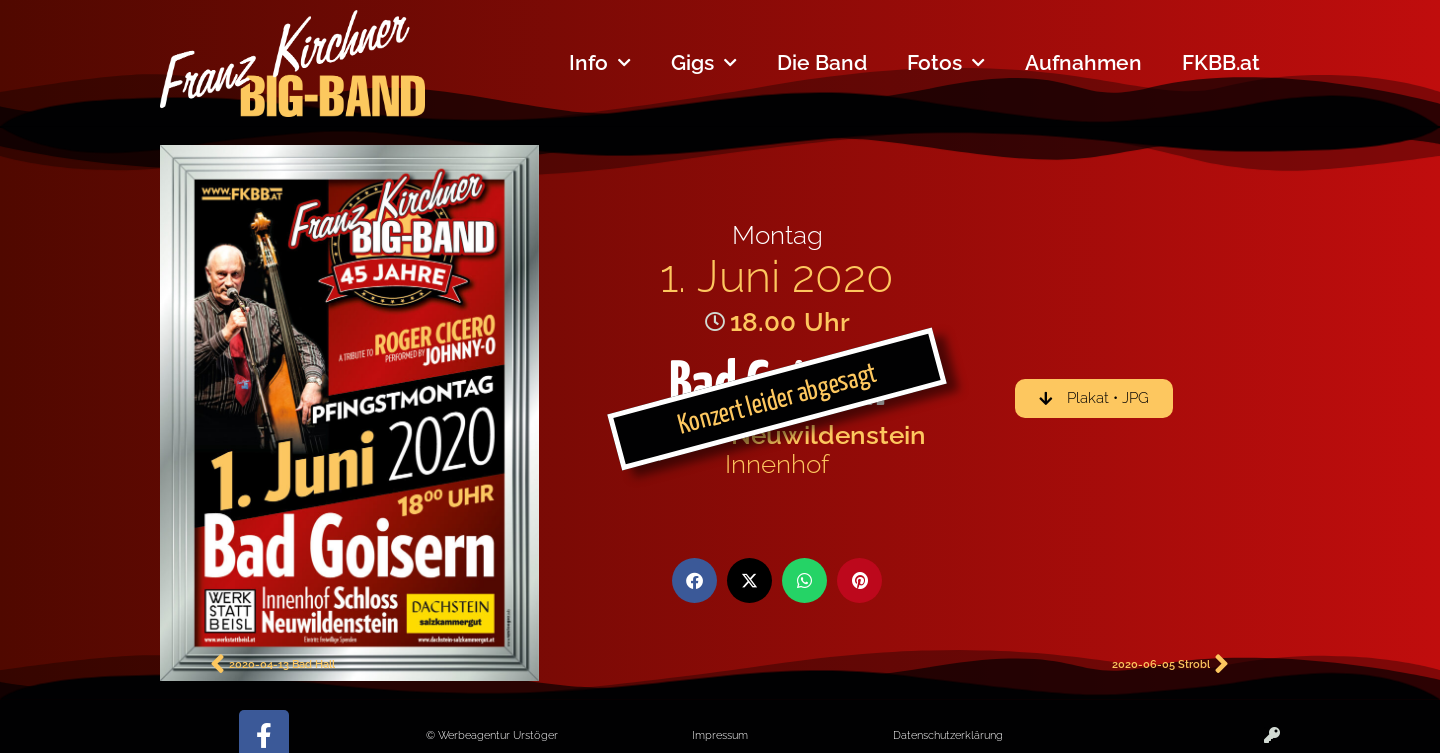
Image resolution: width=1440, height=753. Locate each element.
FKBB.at (1221, 62)
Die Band (822, 62)
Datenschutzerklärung (948, 735)
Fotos (946, 63)
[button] (694, 580)
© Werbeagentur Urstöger (492, 735)
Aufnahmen (1083, 62)
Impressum (720, 735)
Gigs (704, 63)
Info (600, 63)
